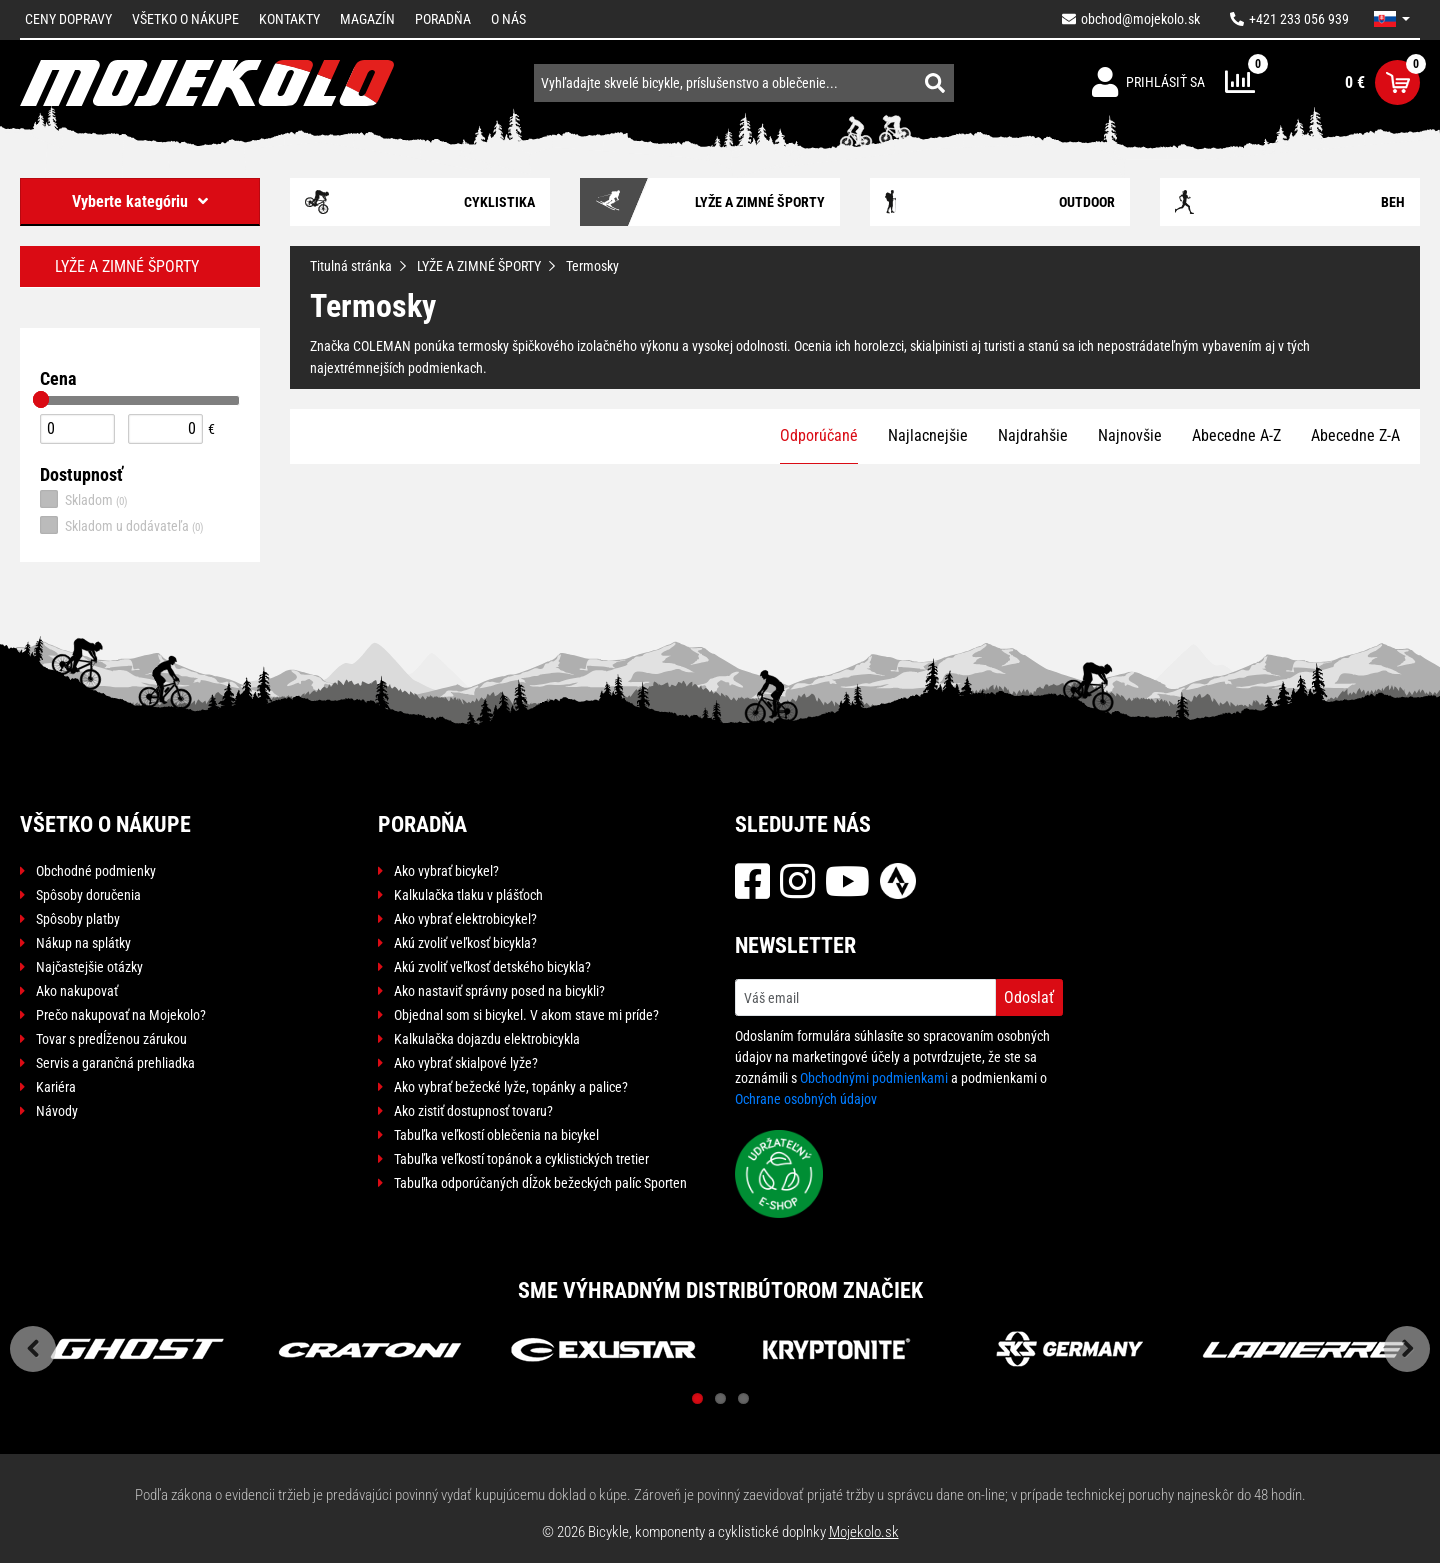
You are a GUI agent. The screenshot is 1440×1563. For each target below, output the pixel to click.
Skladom (84, 499)
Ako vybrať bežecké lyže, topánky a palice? (511, 1087)
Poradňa (443, 19)
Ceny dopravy (68, 19)
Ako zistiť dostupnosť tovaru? (473, 1111)
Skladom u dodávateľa (122, 525)
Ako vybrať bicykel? (446, 871)
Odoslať (1029, 997)
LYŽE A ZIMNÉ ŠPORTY (479, 266)
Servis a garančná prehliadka (115, 1063)
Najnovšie (1130, 435)
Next (1407, 1349)
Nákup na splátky (83, 943)
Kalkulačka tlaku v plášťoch (468, 895)
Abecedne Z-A (1355, 435)
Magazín (367, 19)
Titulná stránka (351, 266)
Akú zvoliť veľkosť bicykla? (465, 943)
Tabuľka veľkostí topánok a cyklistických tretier (521, 1159)
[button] (1392, 19)
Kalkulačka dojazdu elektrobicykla (487, 1039)
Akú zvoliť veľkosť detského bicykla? (492, 967)
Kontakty (289, 19)
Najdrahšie (1033, 435)
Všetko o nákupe (185, 19)
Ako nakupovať (77, 991)
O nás (508, 19)
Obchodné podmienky (96, 871)
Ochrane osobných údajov (806, 1099)
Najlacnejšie (928, 435)
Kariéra (56, 1087)
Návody (57, 1111)
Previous (33, 1349)
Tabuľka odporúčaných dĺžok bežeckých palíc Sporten (540, 1183)
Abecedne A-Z (1236, 435)
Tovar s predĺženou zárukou (111, 1039)
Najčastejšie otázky (89, 967)
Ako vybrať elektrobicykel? (465, 919)
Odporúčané (819, 435)
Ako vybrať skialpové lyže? (466, 1063)
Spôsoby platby (78, 919)
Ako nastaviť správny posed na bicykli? (499, 991)
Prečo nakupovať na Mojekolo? (121, 1015)
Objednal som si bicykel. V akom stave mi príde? (526, 1015)
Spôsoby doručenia (88, 895)
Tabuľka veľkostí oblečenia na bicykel (496, 1135)
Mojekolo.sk (864, 1532)
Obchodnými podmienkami (874, 1078)
